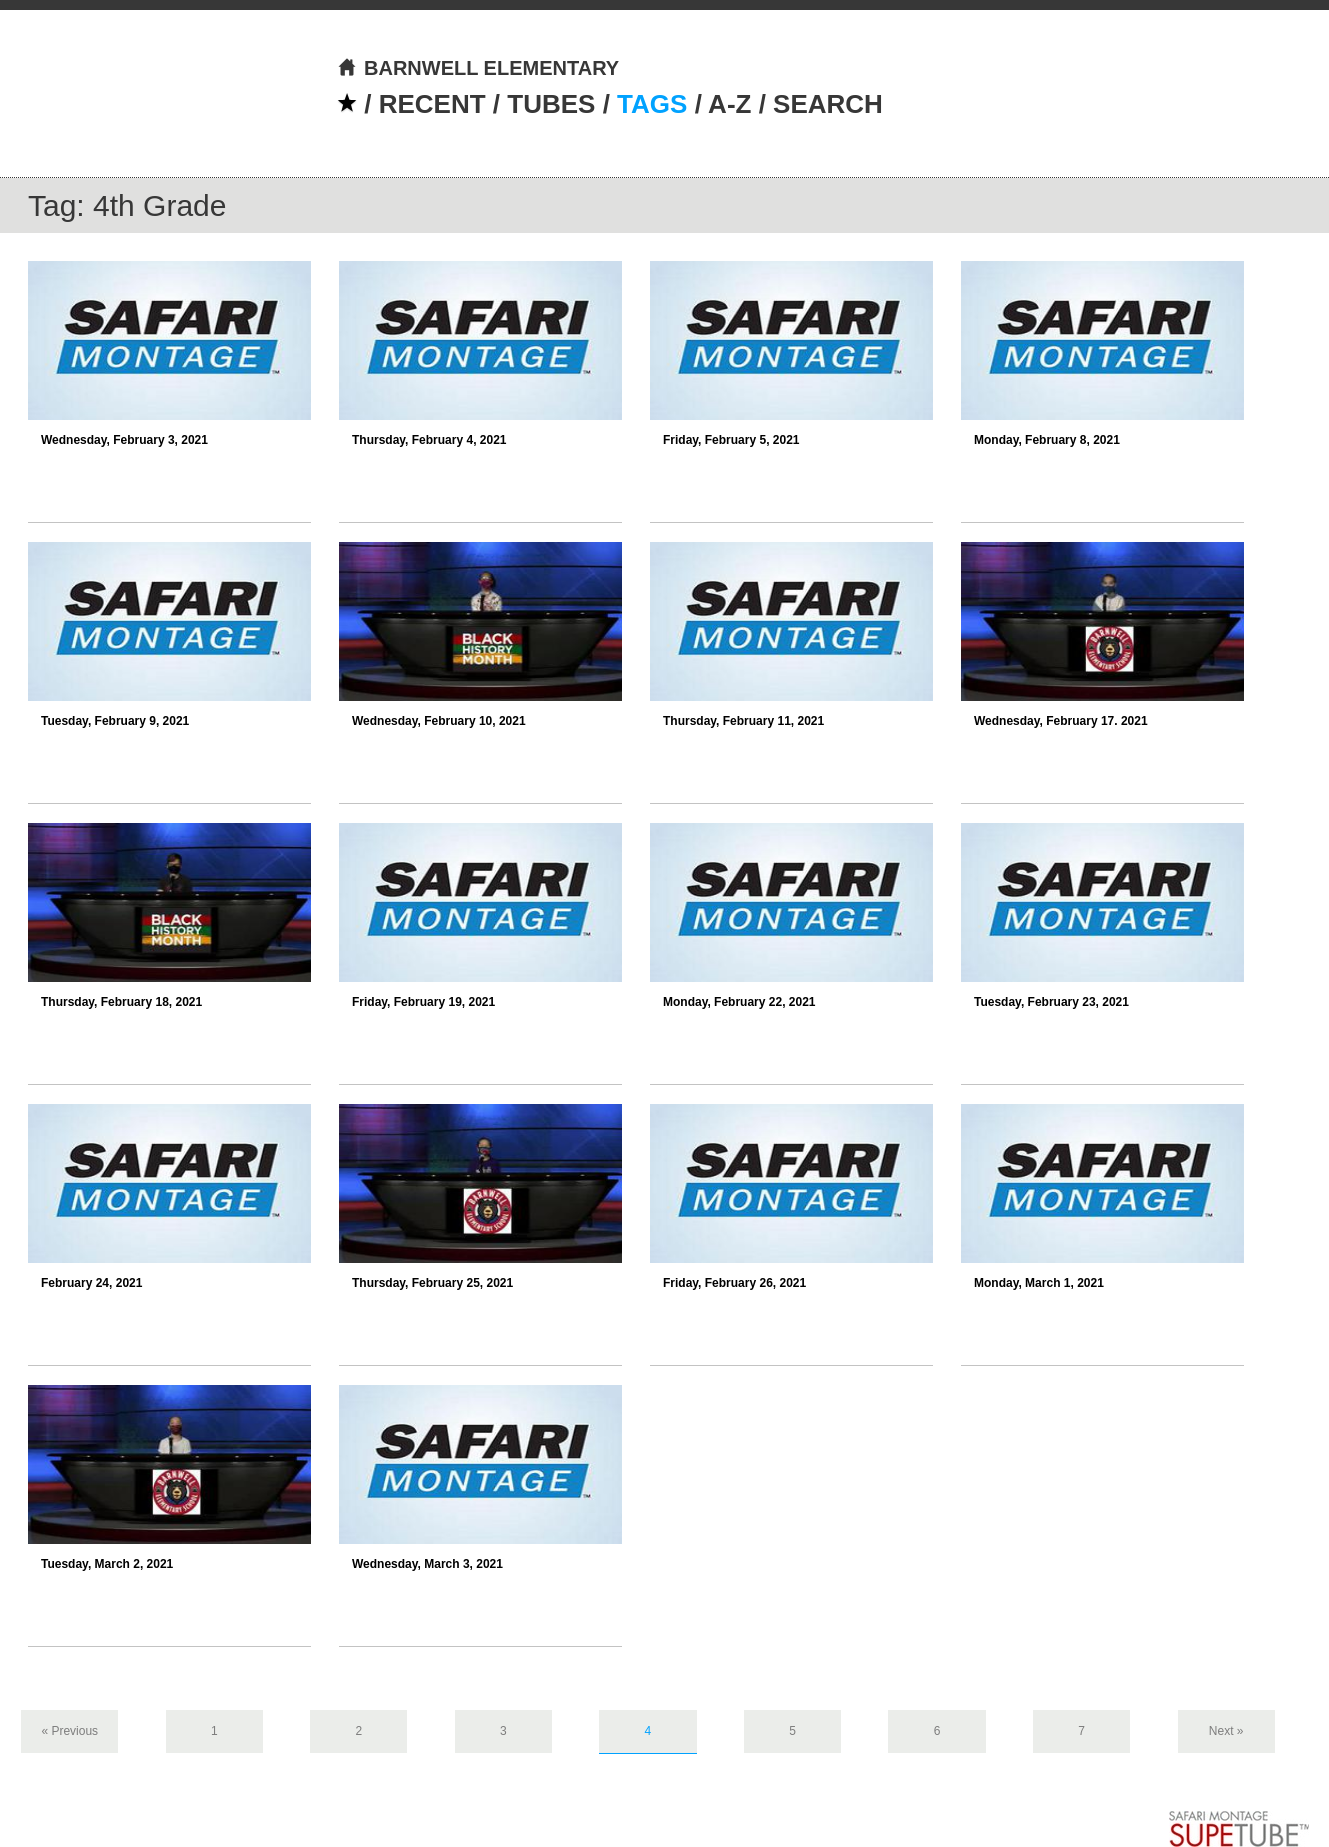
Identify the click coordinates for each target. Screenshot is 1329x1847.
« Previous (69, 1731)
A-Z (729, 104)
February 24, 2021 (91, 1283)
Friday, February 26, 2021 (734, 1283)
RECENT (432, 104)
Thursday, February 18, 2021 (121, 1002)
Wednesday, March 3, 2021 (427, 1564)
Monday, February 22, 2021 (739, 1002)
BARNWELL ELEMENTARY (478, 68)
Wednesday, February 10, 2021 (439, 721)
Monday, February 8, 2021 (1047, 440)
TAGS (652, 104)
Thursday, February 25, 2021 (432, 1283)
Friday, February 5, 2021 (731, 440)
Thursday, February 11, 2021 (743, 721)
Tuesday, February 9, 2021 (115, 721)
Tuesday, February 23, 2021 (1051, 1002)
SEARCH (828, 104)
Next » (1226, 1731)
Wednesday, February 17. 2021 (1061, 721)
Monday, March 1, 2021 (1039, 1283)
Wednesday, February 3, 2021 (124, 440)
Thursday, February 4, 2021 (429, 440)
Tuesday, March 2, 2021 (107, 1564)
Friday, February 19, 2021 (423, 1002)
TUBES (551, 104)
